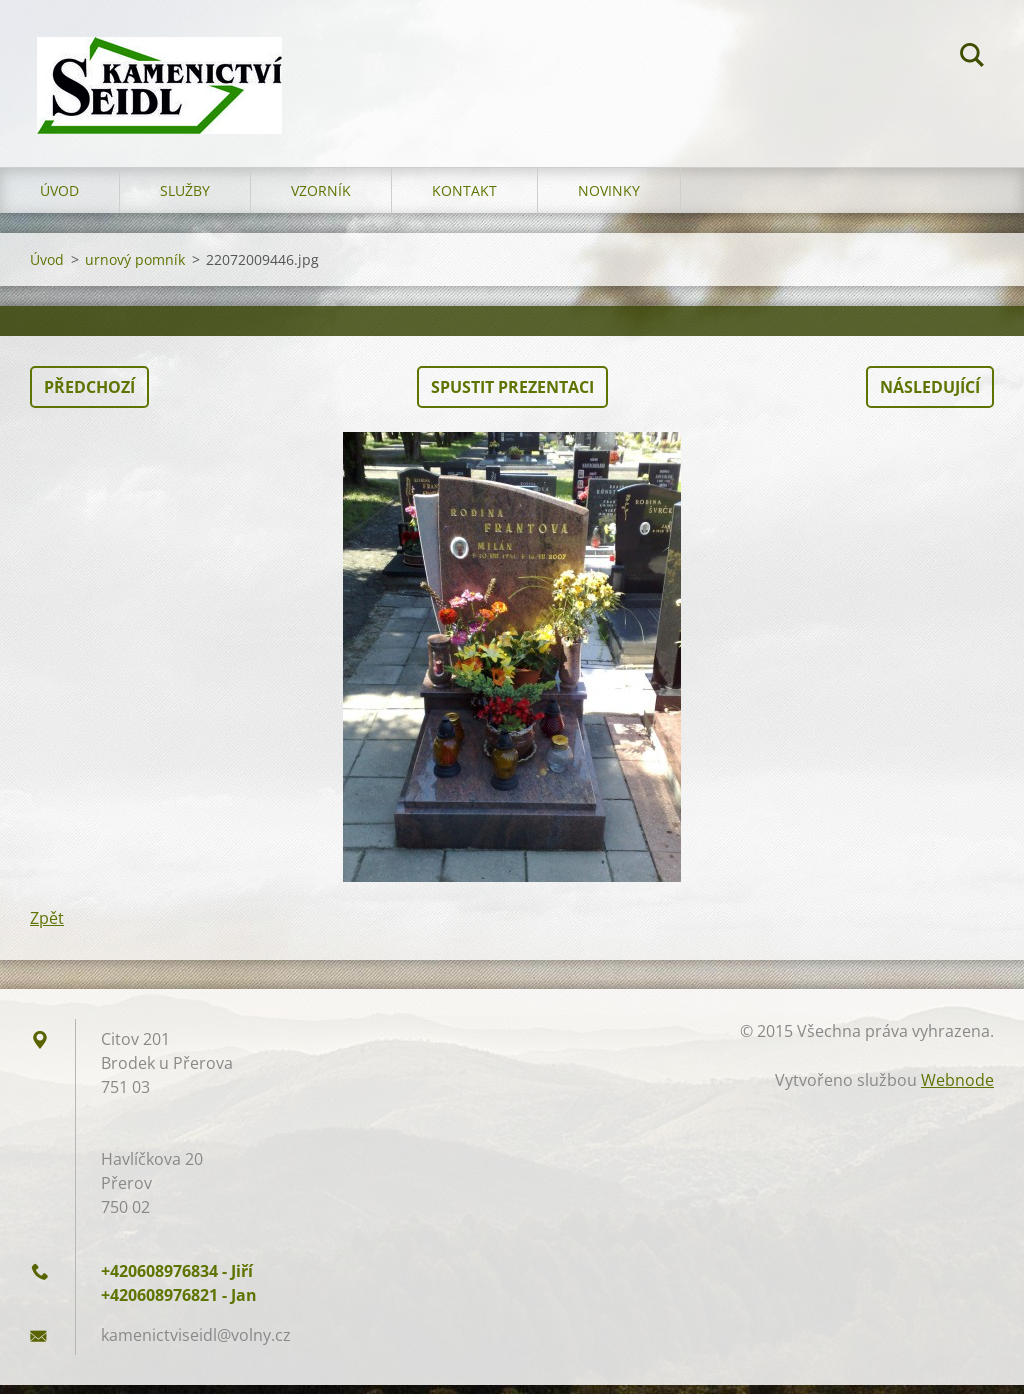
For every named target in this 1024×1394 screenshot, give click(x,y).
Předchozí (89, 396)
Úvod (59, 199)
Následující (930, 396)
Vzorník (321, 199)
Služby (185, 199)
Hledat (972, 58)
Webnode (957, 1089)
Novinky (609, 199)
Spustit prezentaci (512, 396)
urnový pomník (135, 268)
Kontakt (464, 199)
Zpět (47, 927)
